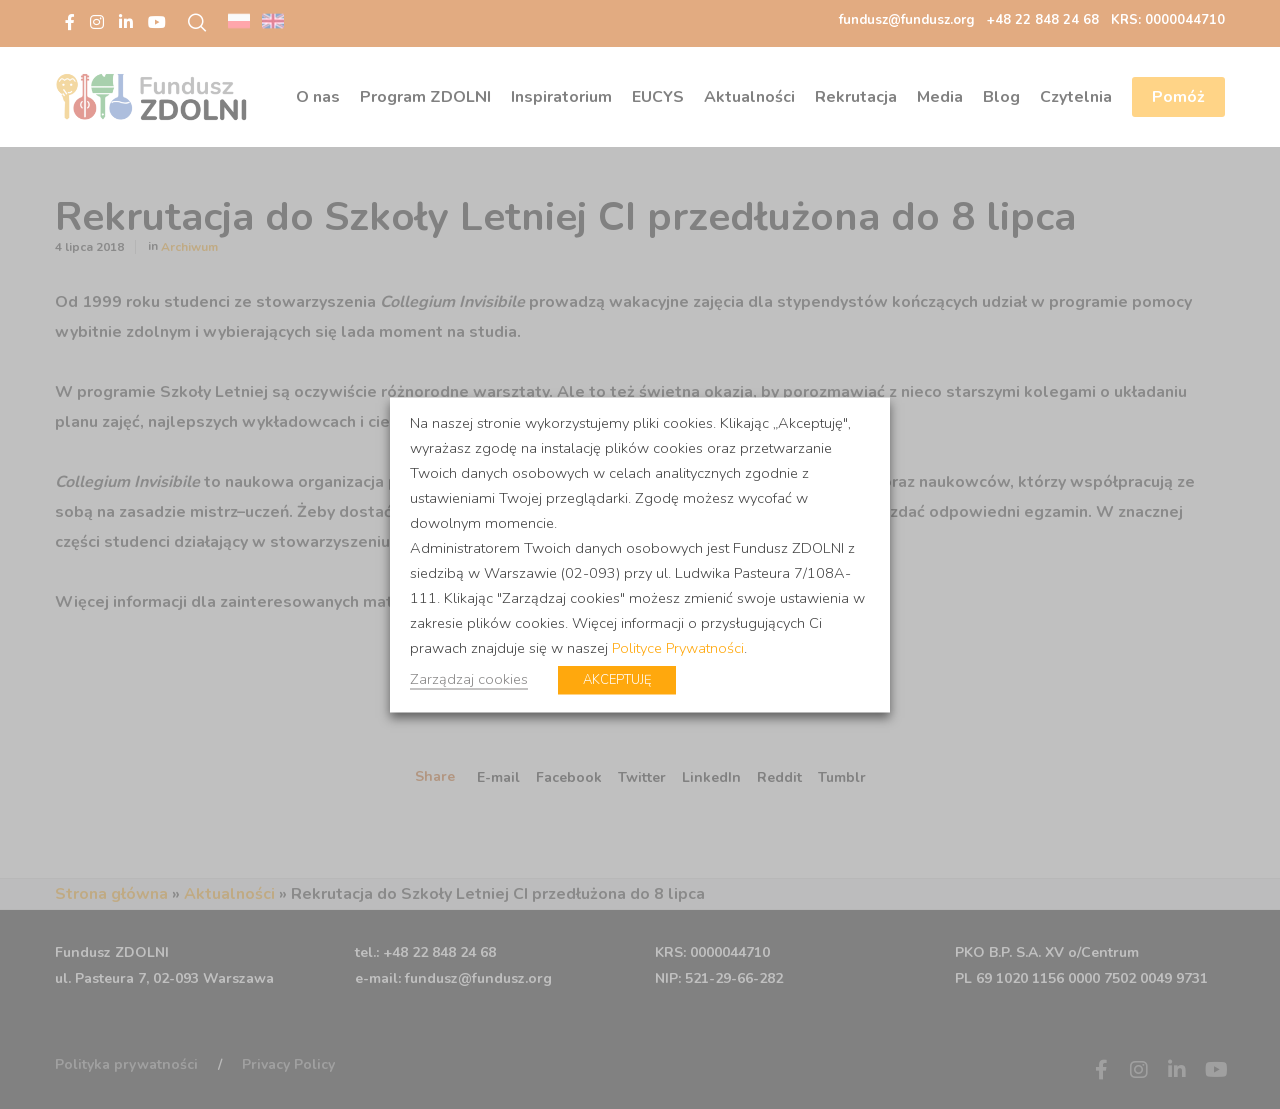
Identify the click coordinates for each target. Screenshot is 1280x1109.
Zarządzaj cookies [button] (469, 678)
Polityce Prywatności (678, 647)
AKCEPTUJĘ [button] (617, 679)
